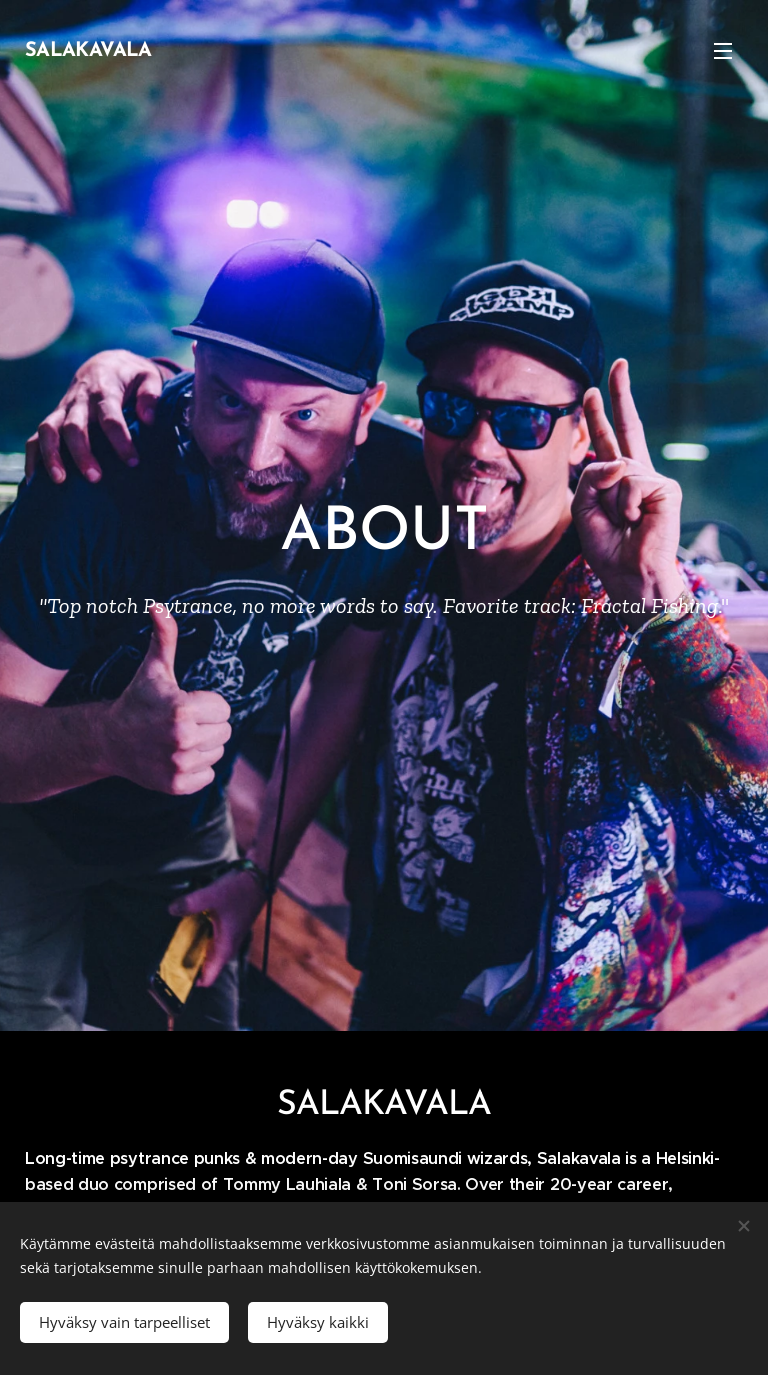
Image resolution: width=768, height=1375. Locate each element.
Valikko (723, 51)
